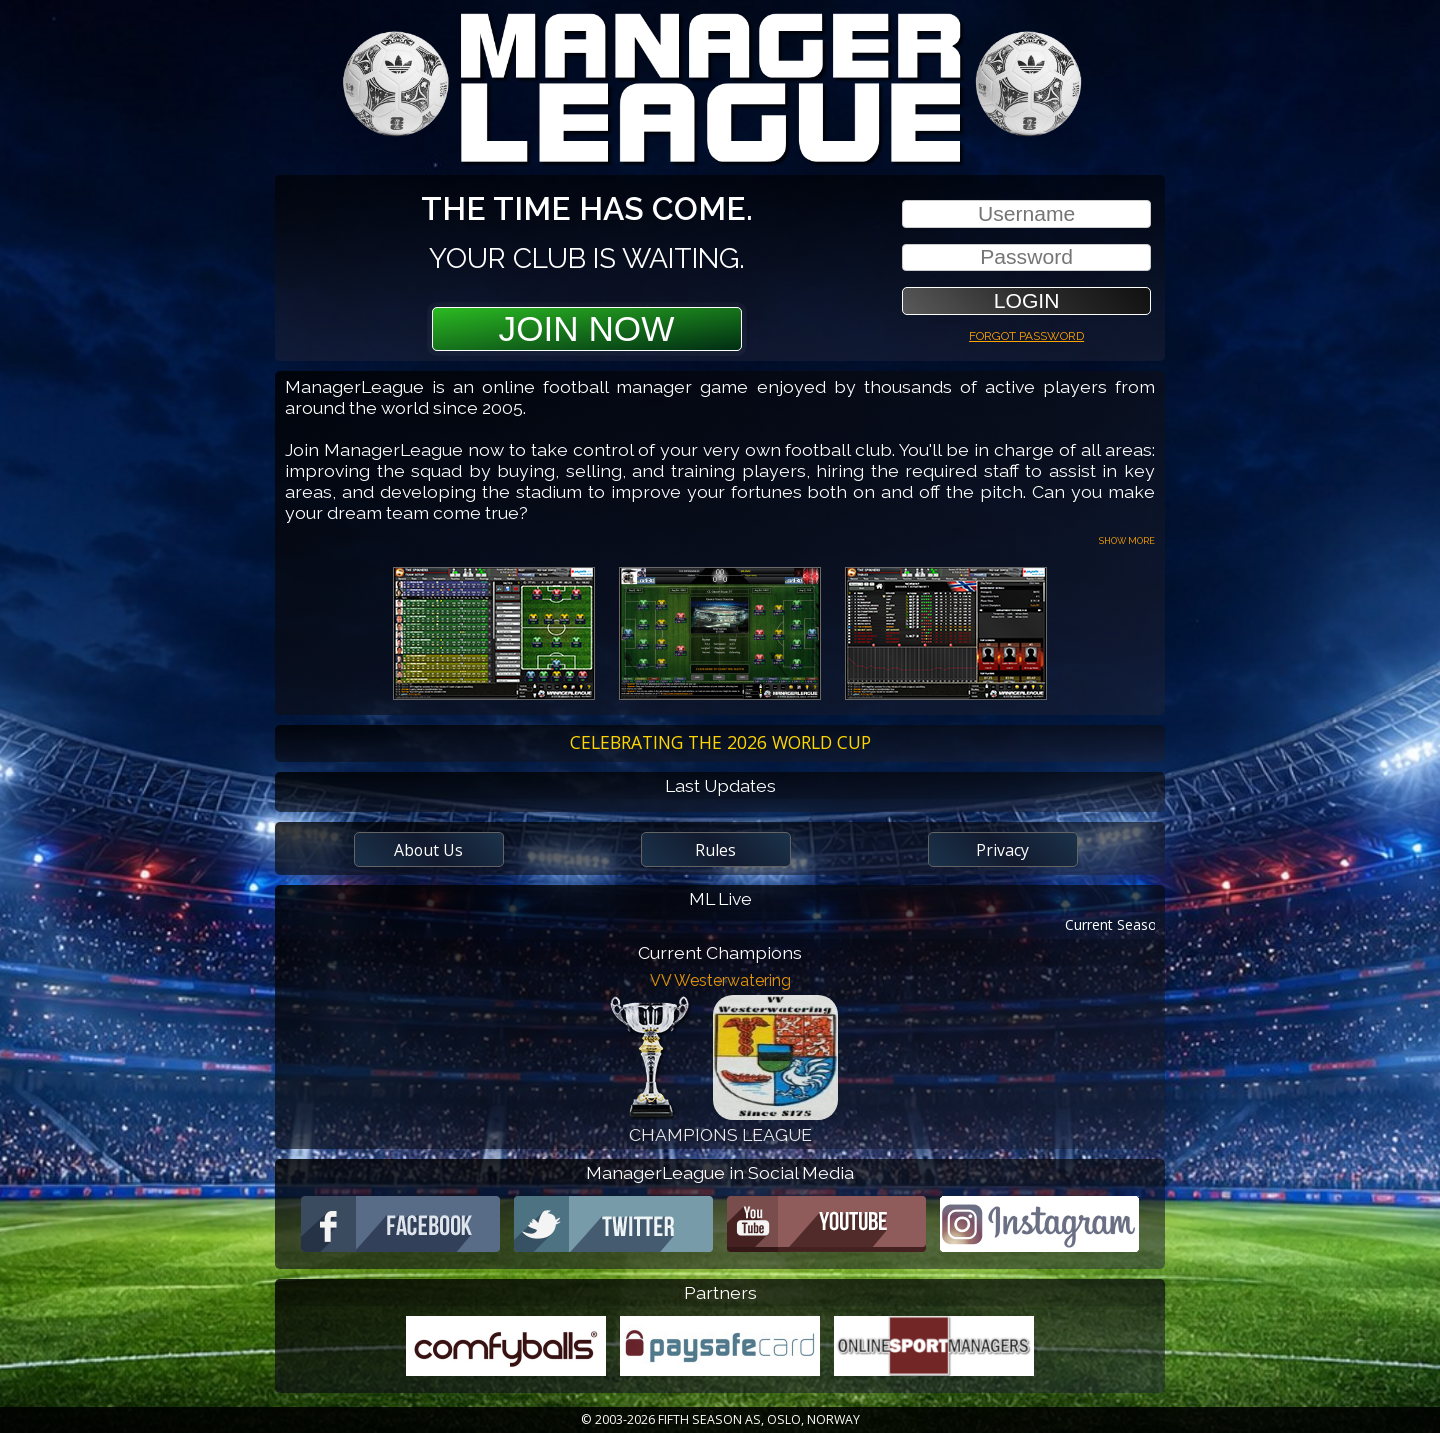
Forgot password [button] (1026, 333)
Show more (1127, 539)
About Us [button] (428, 850)
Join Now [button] (587, 328)
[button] (1026, 300)
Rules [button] (715, 850)
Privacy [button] (1002, 850)
